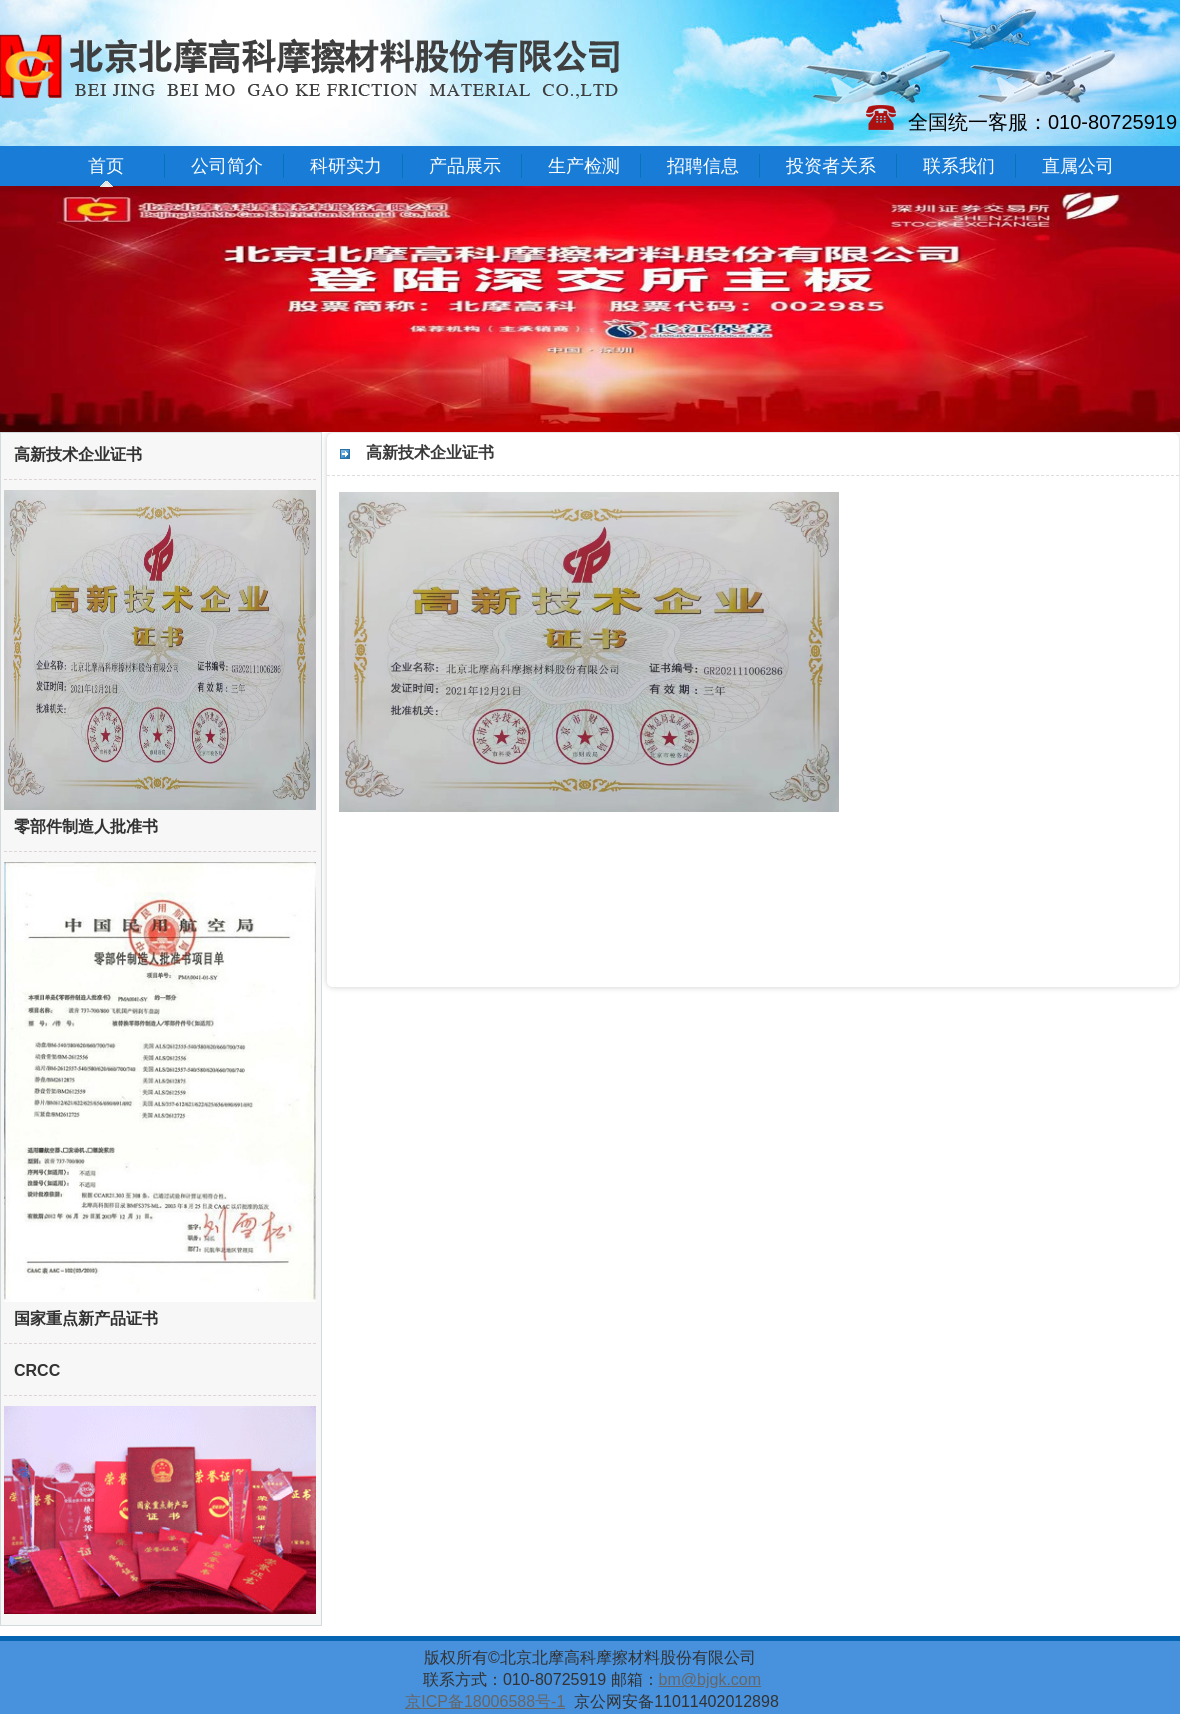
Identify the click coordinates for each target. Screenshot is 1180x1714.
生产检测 (584, 166)
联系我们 (959, 166)
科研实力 (346, 166)
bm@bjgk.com (710, 1679)
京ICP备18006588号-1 (485, 1701)
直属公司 (1078, 166)
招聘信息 (703, 166)
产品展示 (465, 166)
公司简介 (227, 166)
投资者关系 (831, 166)
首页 (106, 166)
